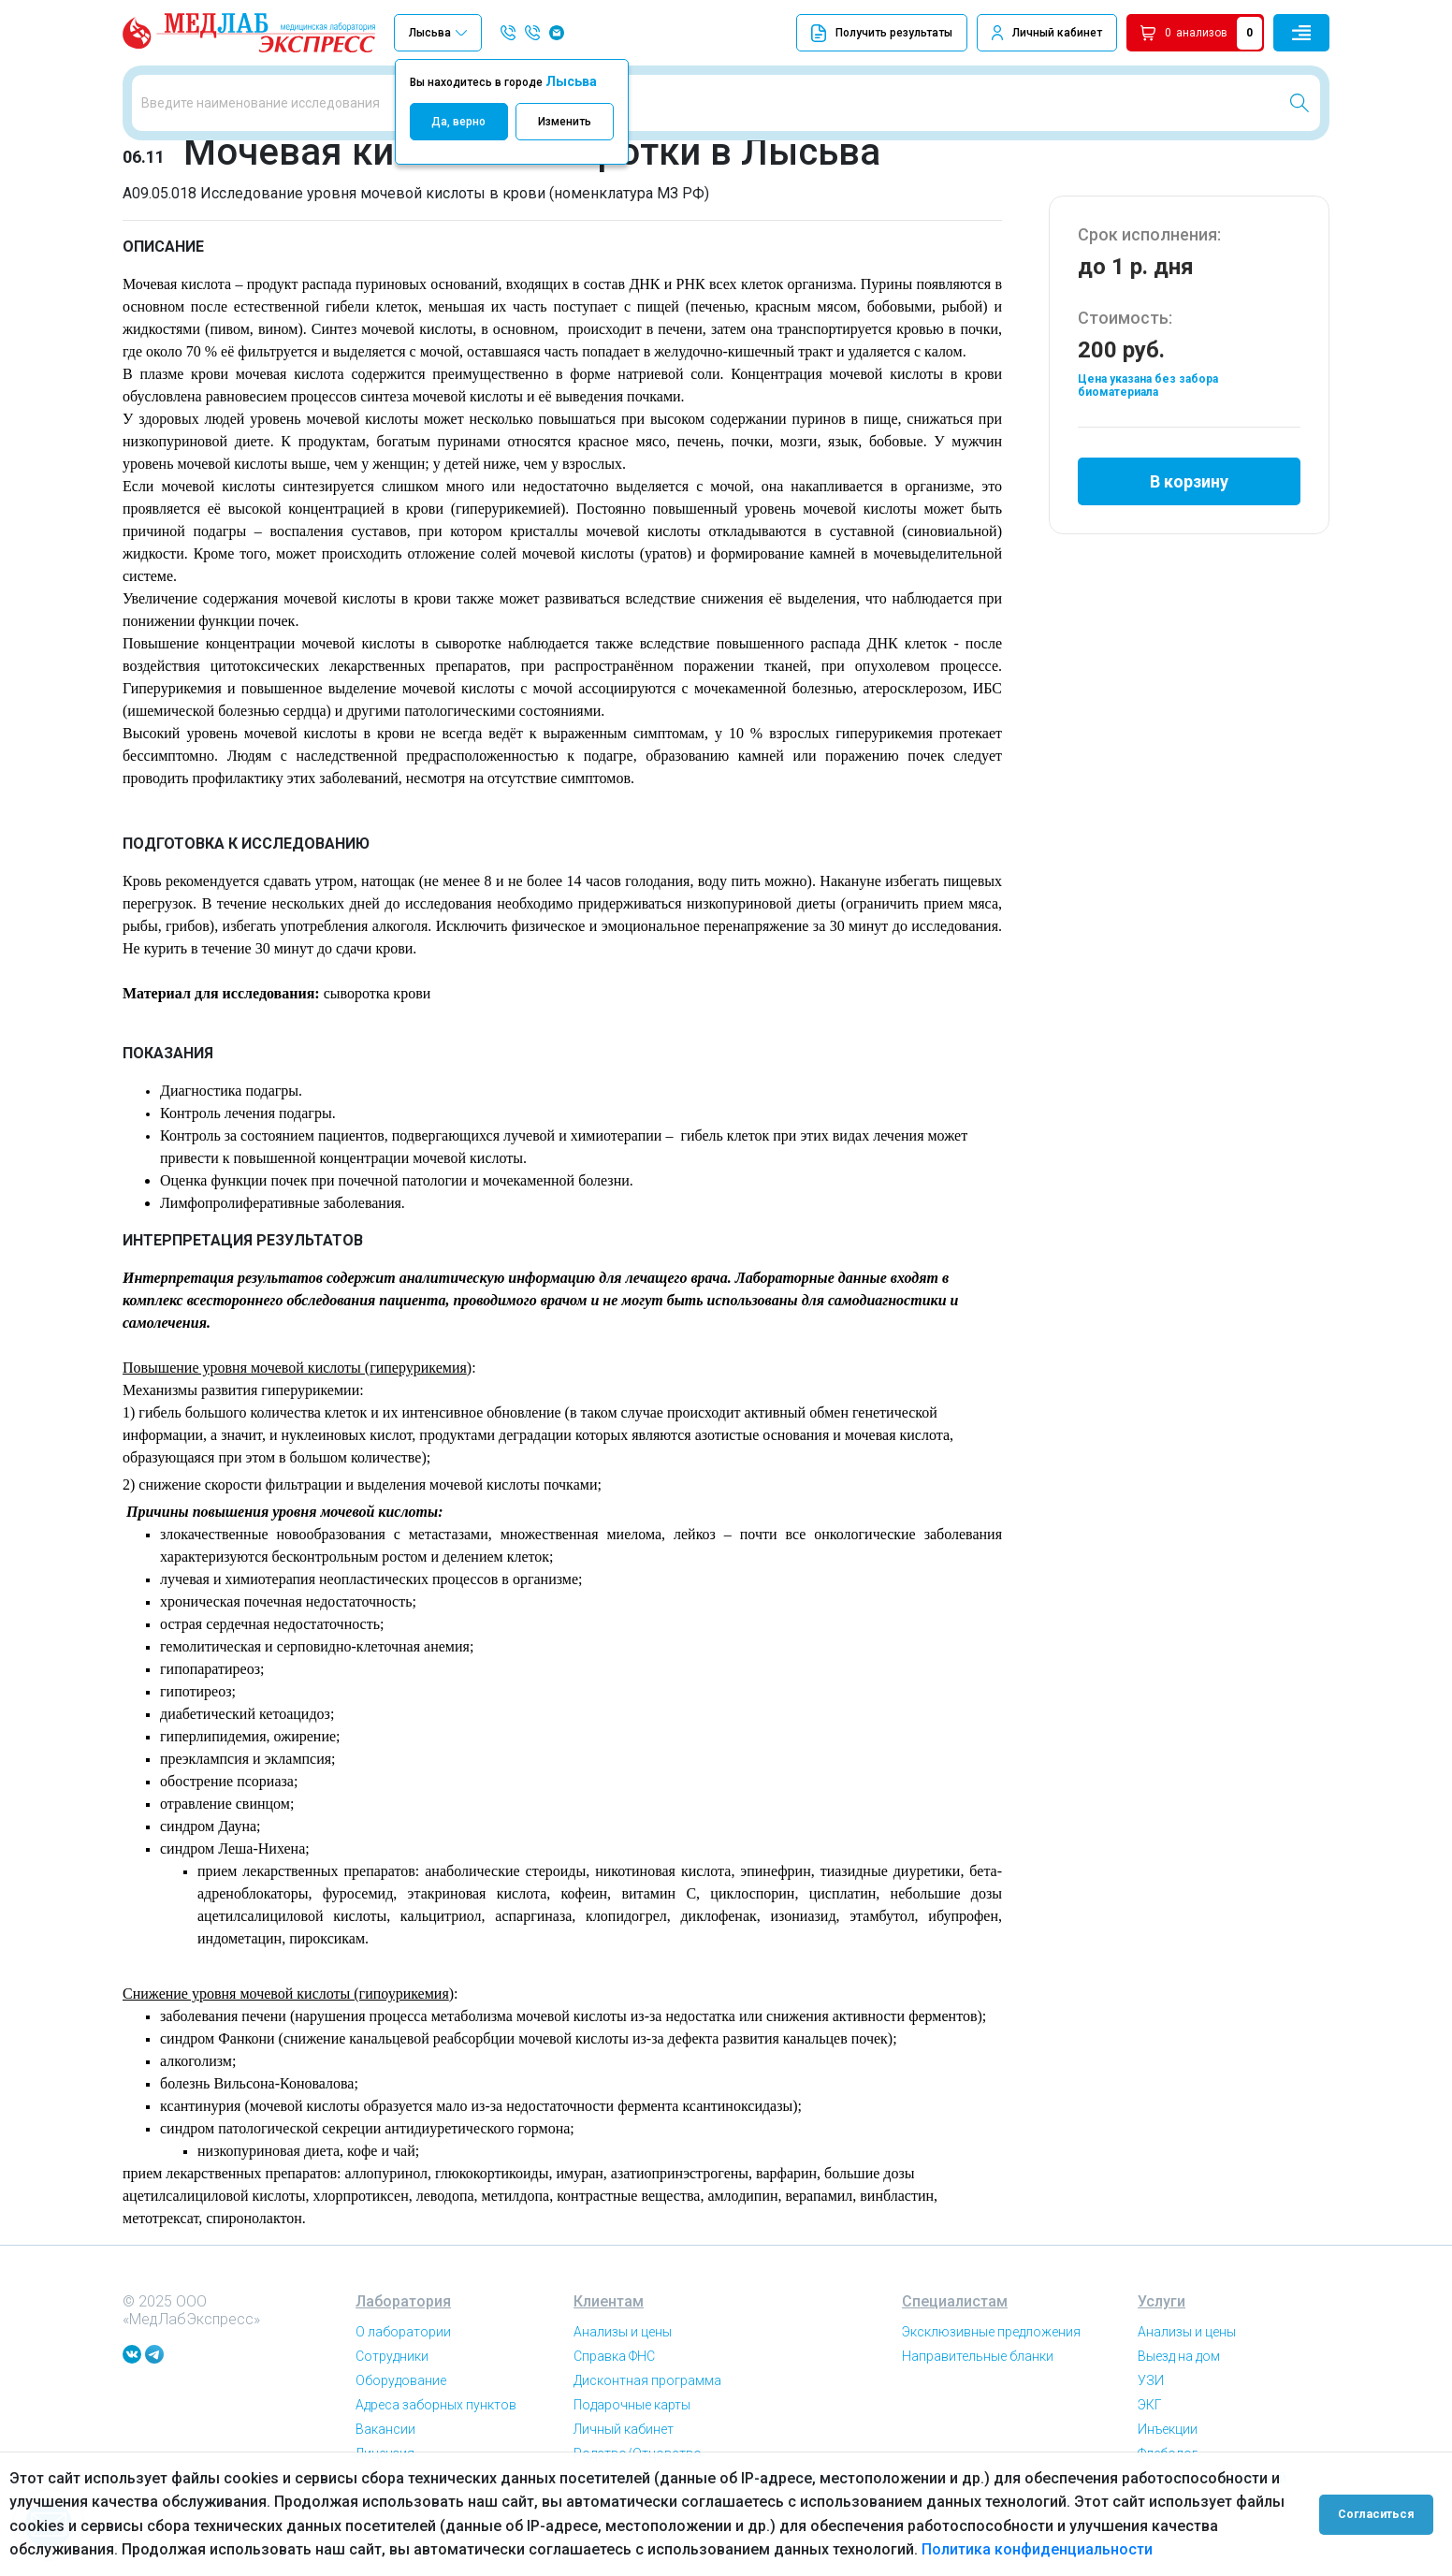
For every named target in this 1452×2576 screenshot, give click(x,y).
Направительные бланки (977, 2366)
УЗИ (1151, 2390)
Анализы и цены (623, 2342)
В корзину (1189, 490)
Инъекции (1168, 2439)
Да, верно (458, 121)
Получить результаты (881, 33)
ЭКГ (1150, 2415)
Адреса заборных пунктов (436, 2415)
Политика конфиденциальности (1037, 2549)
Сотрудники (392, 2366)
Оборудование (401, 2390)
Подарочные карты (632, 2415)
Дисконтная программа (647, 2390)
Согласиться (1379, 2514)
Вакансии (385, 2439)
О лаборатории (403, 2342)
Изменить (564, 121)
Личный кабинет (1057, 32)
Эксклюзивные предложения (991, 2342)
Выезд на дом (1179, 2366)
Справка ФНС (614, 2366)
